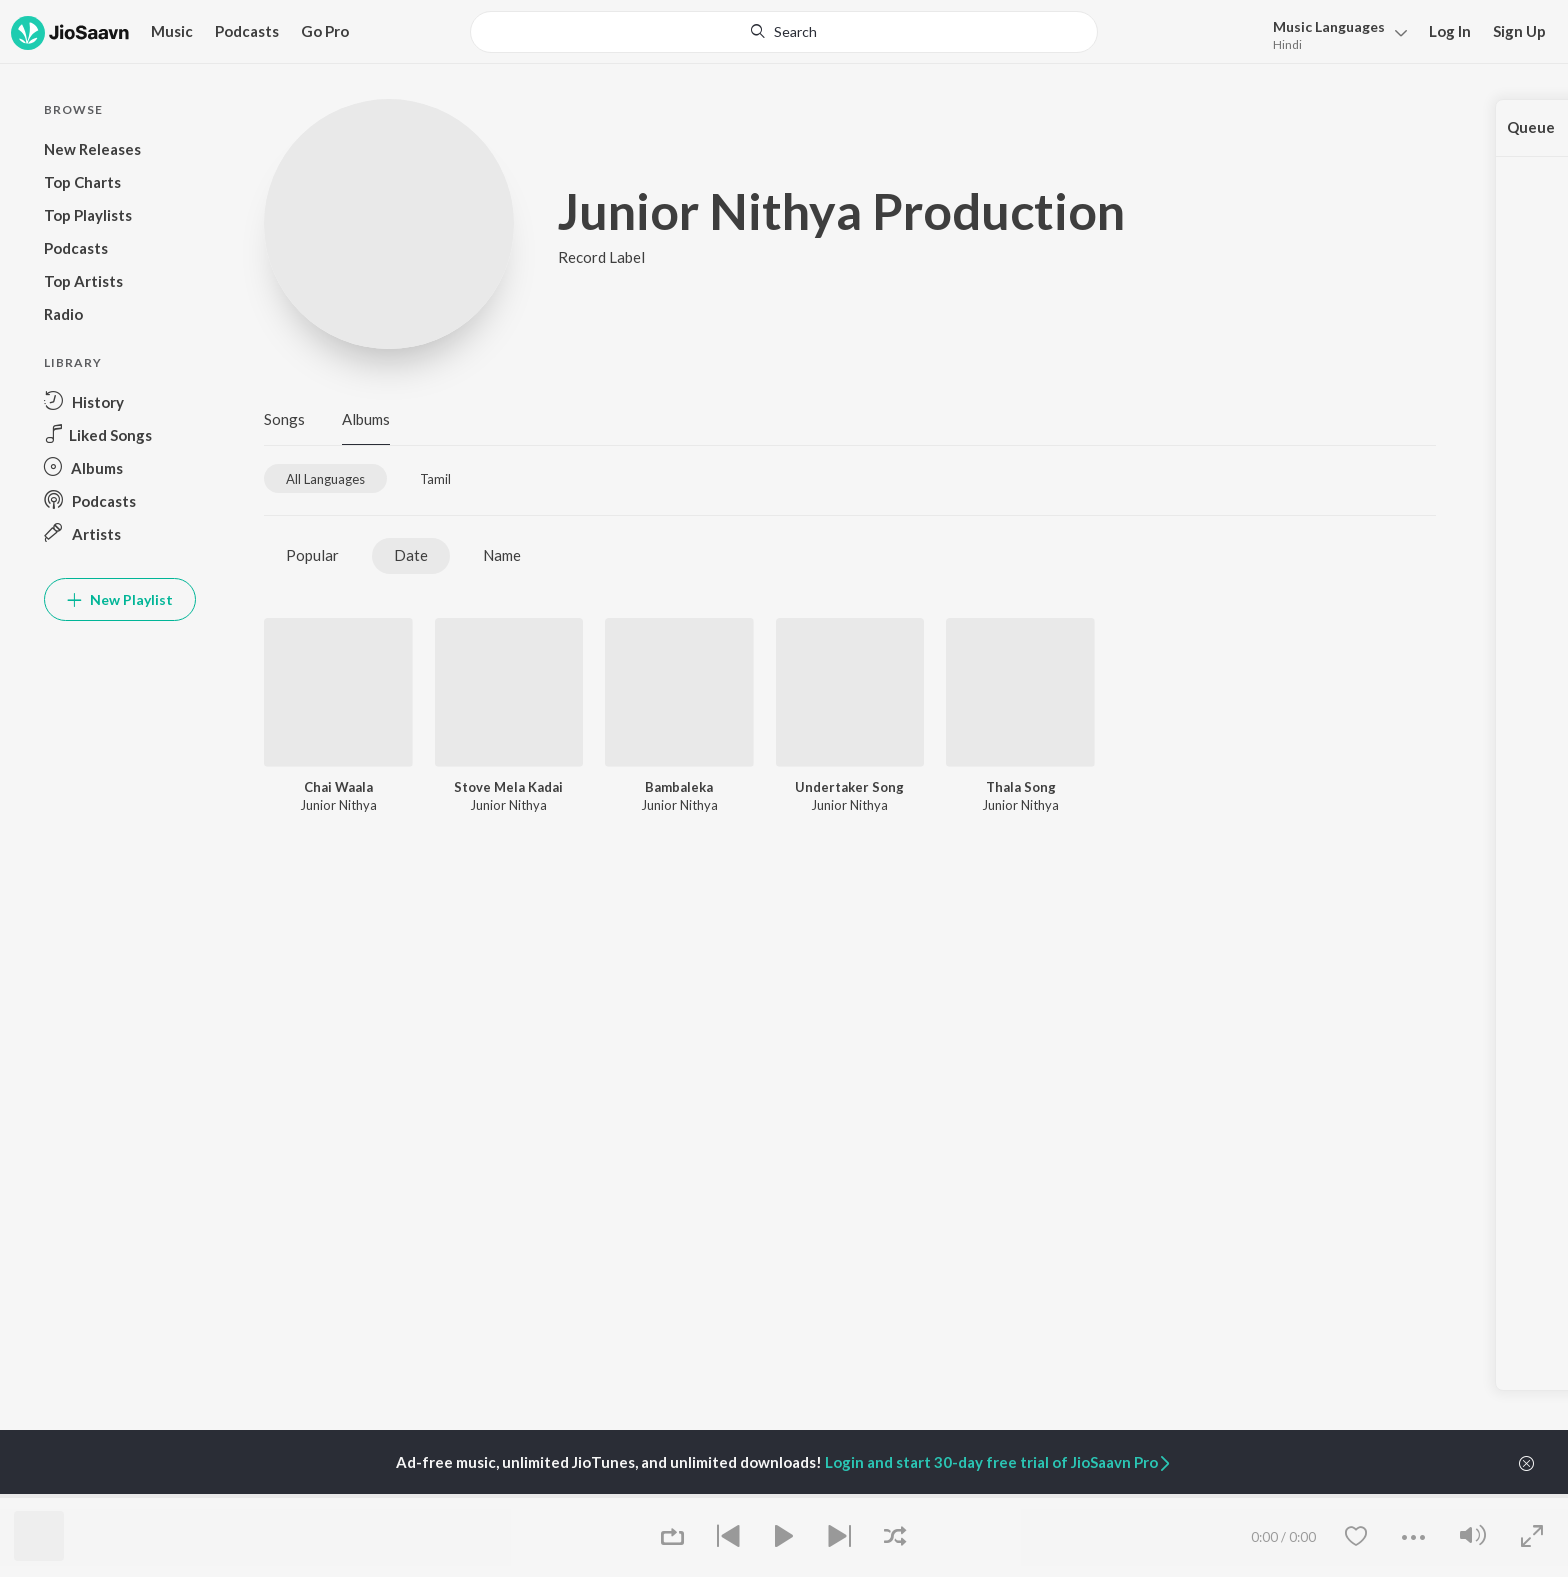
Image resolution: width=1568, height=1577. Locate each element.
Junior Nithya (338, 805)
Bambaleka (679, 787)
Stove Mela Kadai (508, 787)
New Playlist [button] (120, 599)
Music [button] (172, 31)
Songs (284, 419)
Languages (1329, 26)
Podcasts (247, 31)
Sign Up (1519, 31)
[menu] (1334, 33)
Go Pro (325, 31)
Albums (366, 419)
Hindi (1287, 44)
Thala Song (1021, 787)
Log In (1450, 31)
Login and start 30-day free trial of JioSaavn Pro (999, 1462)
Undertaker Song (849, 787)
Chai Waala (338, 787)
